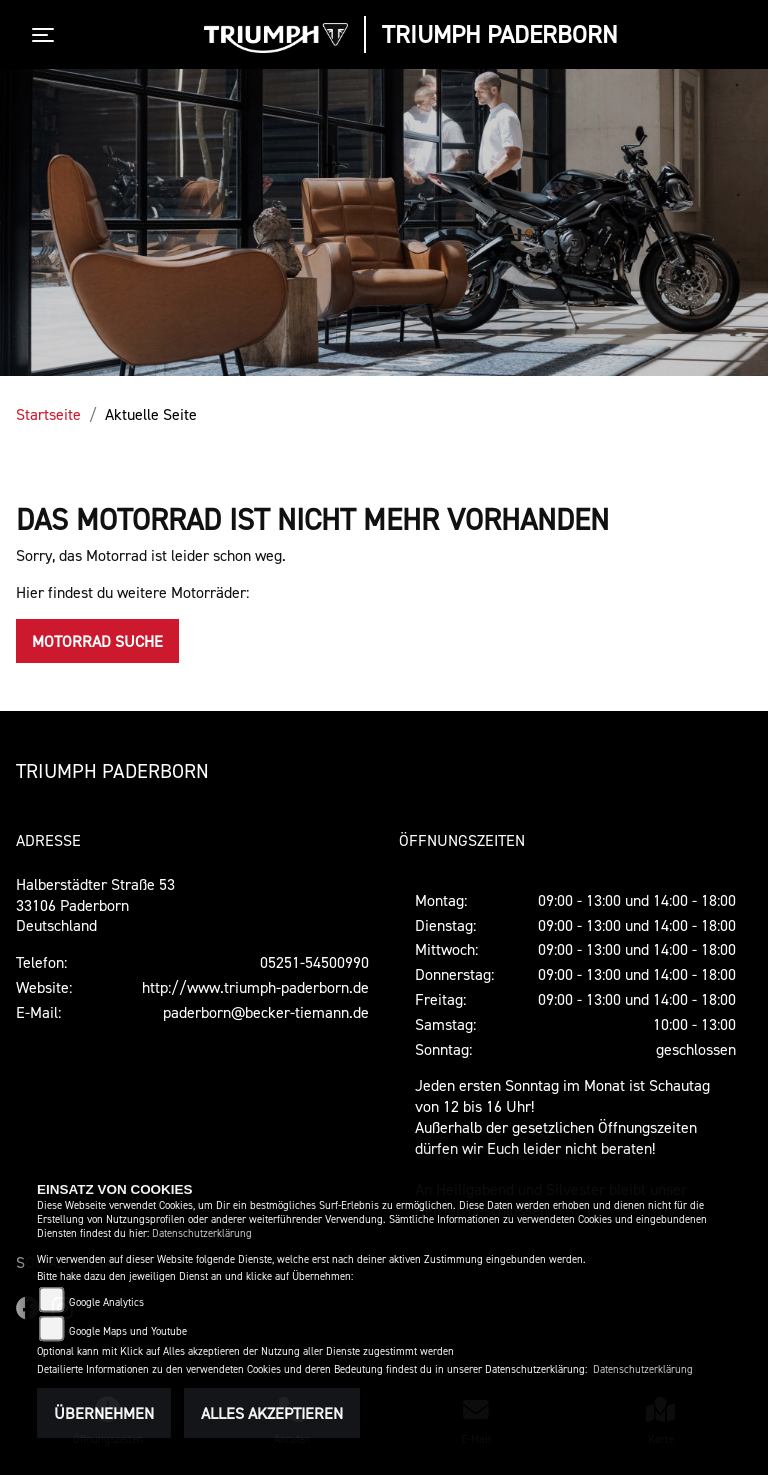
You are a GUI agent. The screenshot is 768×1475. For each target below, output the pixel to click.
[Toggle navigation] (47, 35)
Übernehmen (104, 1413)
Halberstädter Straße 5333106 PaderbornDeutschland (95, 905)
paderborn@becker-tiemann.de (266, 1012)
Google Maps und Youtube (128, 1331)
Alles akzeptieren (272, 1413)
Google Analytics (106, 1302)
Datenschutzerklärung (202, 1233)
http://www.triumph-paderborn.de (255, 987)
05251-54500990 (314, 962)
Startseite (48, 414)
